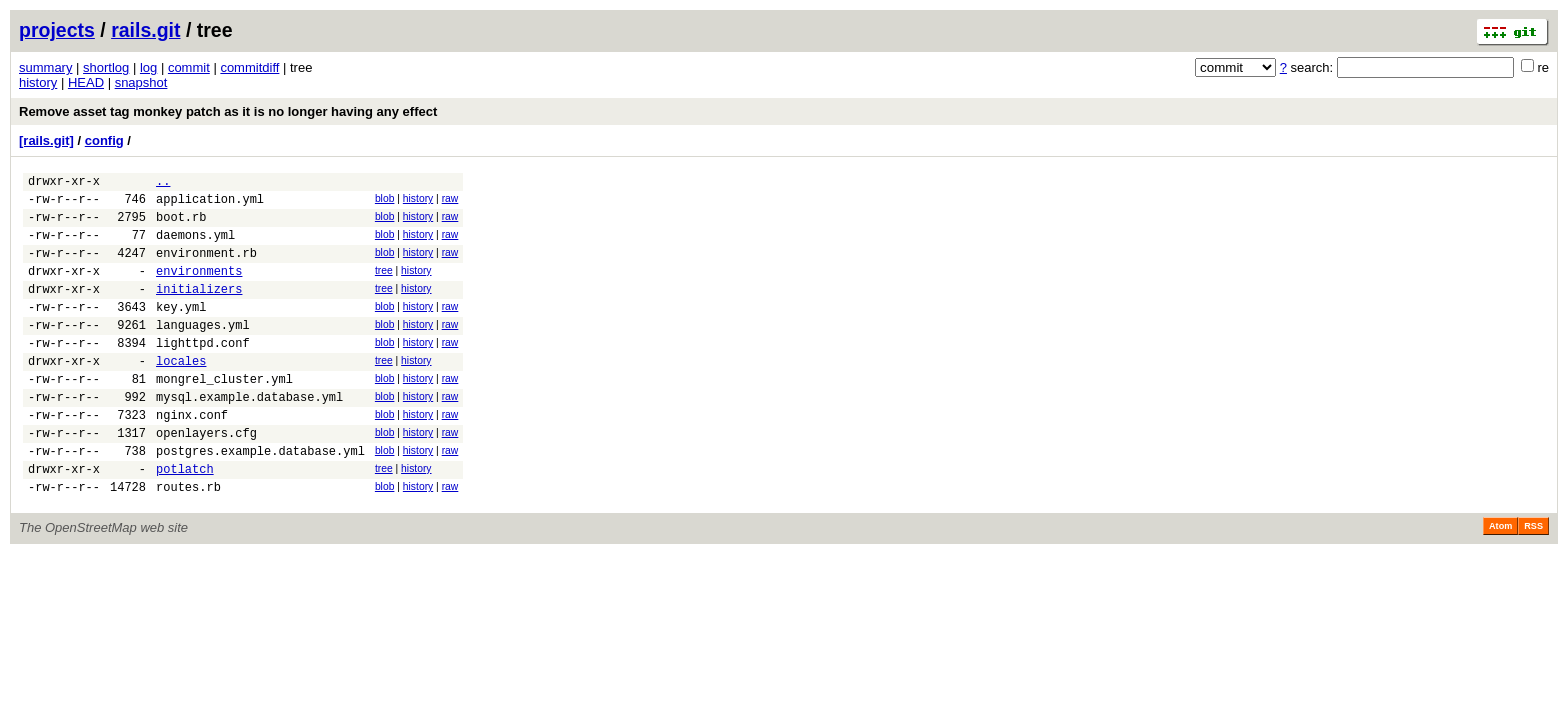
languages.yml (203, 351)
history (38, 82)
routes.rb (188, 540)
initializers (199, 309)
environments (199, 288)
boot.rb (181, 225)
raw (450, 201)
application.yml (210, 204)
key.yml (181, 330)
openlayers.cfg (206, 477)
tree (384, 285)
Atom (1500, 580)
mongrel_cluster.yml (224, 414)
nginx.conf (192, 456)
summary (45, 67)
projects (57, 30)
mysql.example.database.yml (249, 435)
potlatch (185, 519)
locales (181, 393)
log (148, 67)
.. (163, 183)
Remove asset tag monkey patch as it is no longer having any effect (228, 111)
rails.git (145, 30)
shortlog (106, 67)
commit (189, 67)
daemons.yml (195, 246)
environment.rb (206, 267)
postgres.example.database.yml (260, 498)
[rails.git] (46, 140)
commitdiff (249, 67)
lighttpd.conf (203, 372)
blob (385, 201)
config (104, 140)
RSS (1533, 580)
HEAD (86, 82)
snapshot (141, 82)
